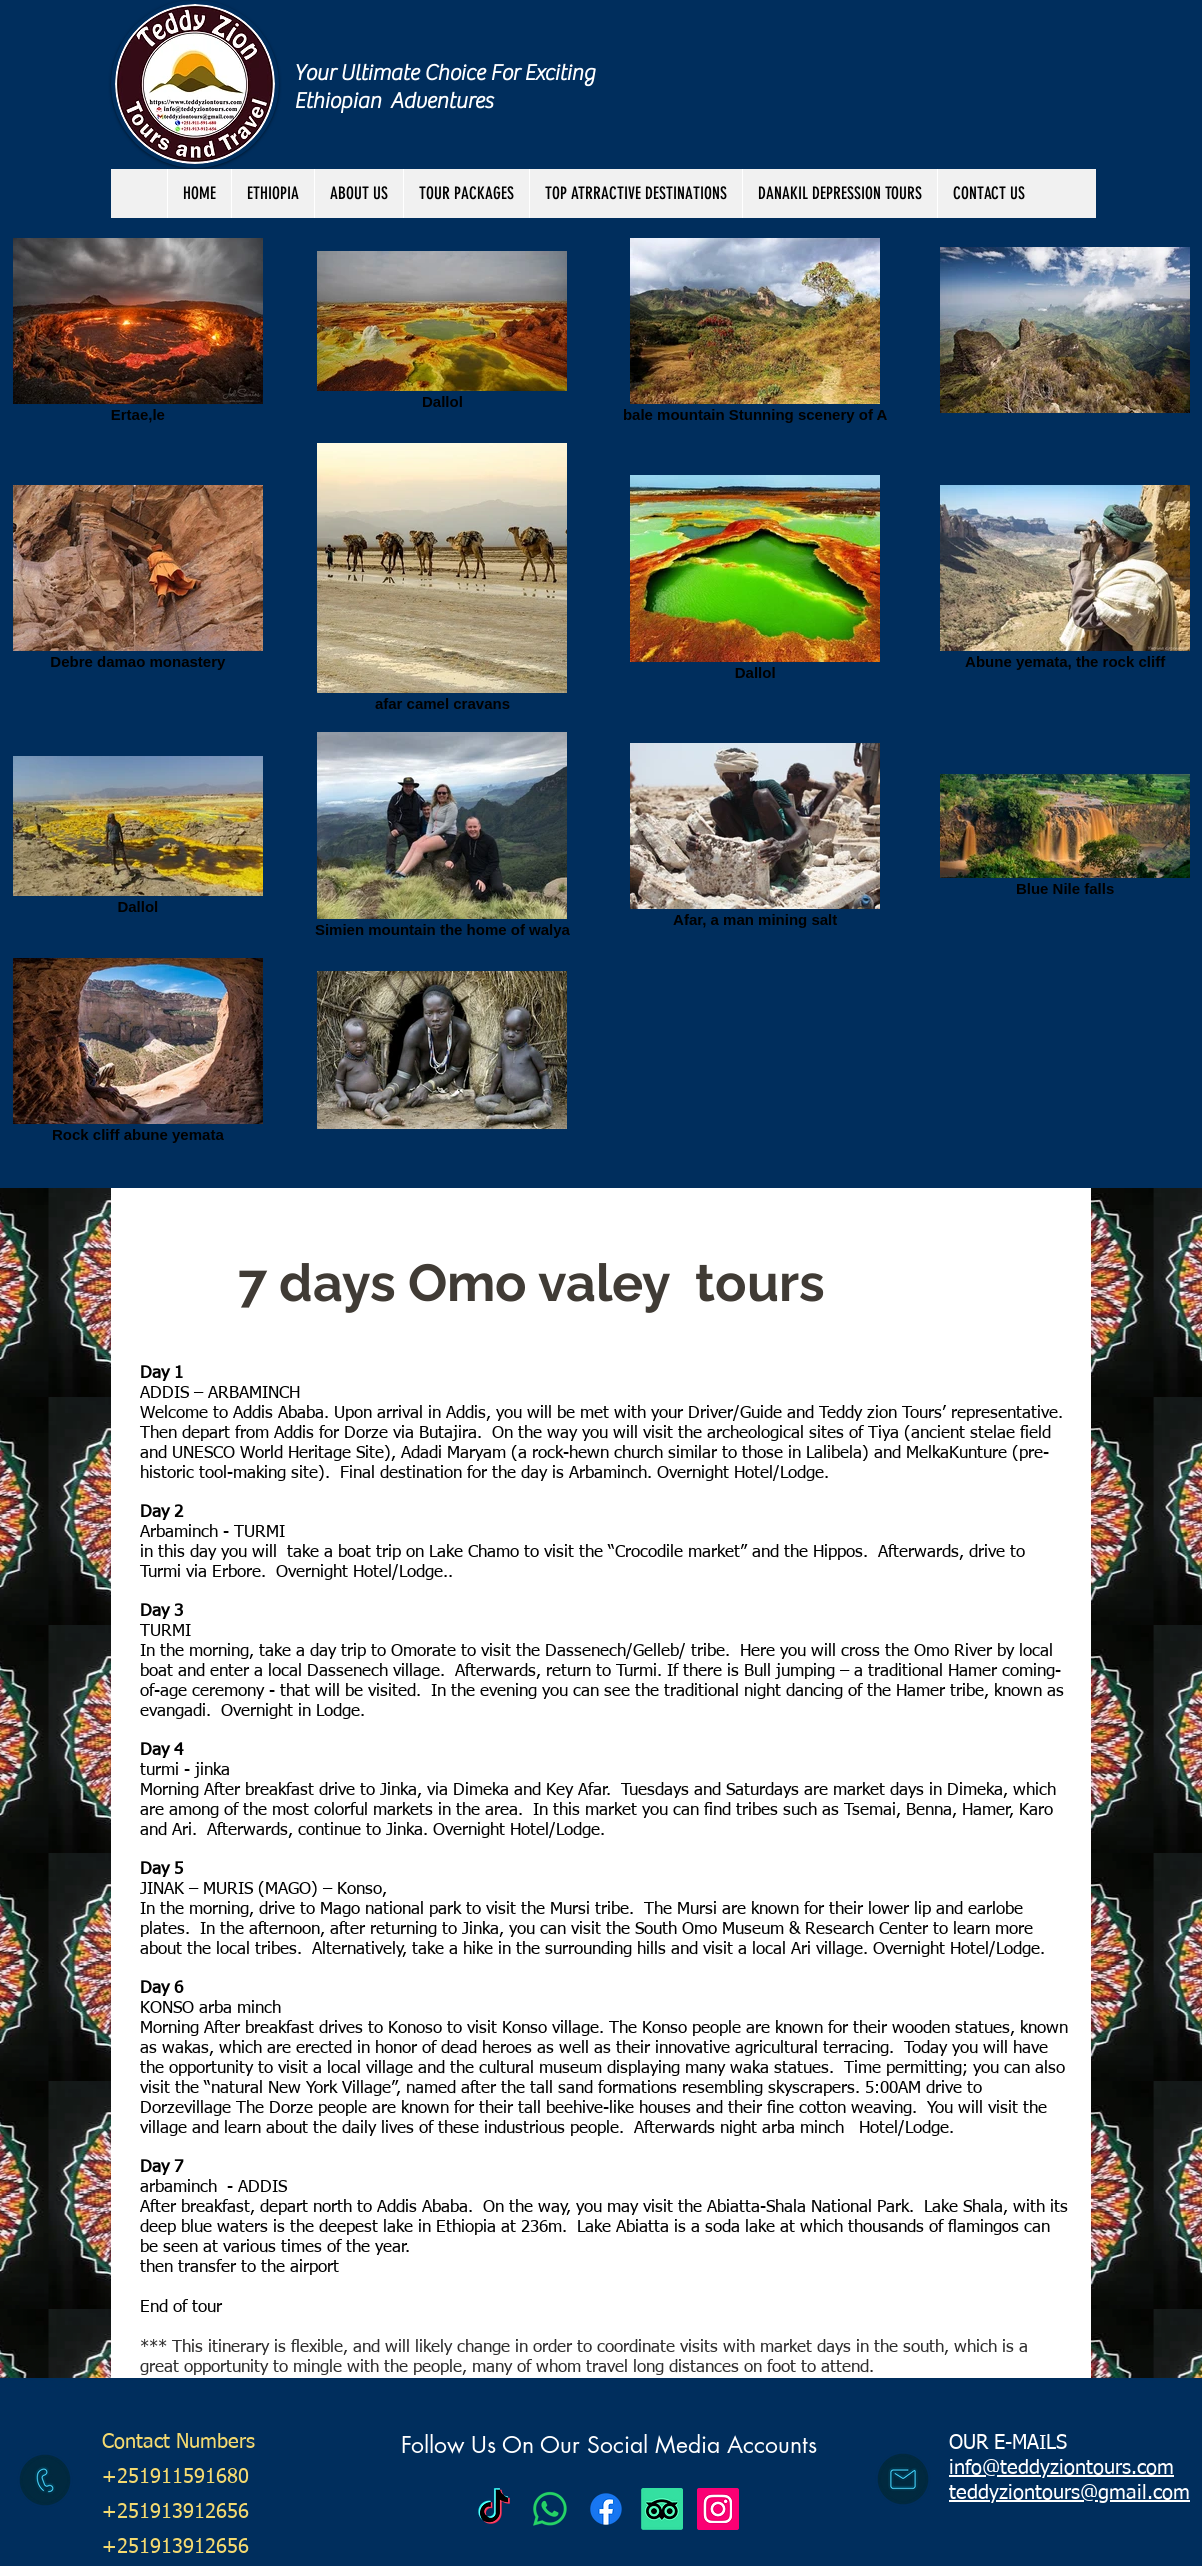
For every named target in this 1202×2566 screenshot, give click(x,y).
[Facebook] (606, 2509)
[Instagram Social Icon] (718, 2509)
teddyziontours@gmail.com (1069, 2493)
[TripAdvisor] (662, 2509)
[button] (466, 193)
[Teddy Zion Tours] (494, 2509)
